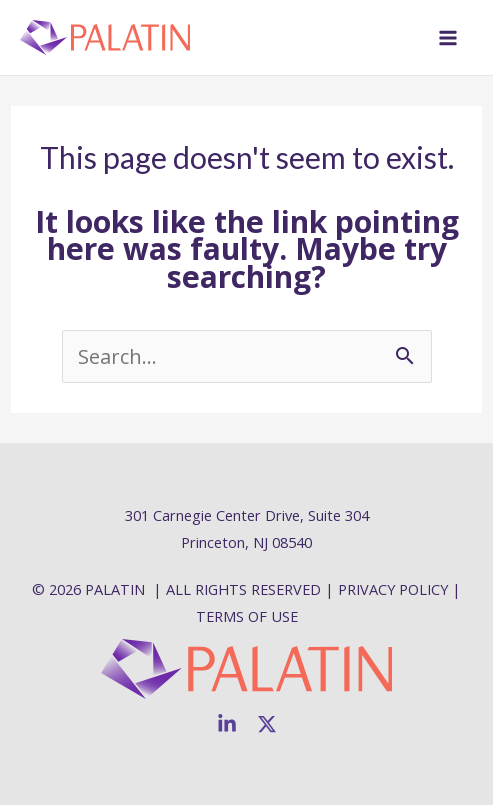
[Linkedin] (227, 724)
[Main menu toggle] (448, 38)
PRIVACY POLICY (393, 589)
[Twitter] (267, 724)
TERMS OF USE (247, 616)
